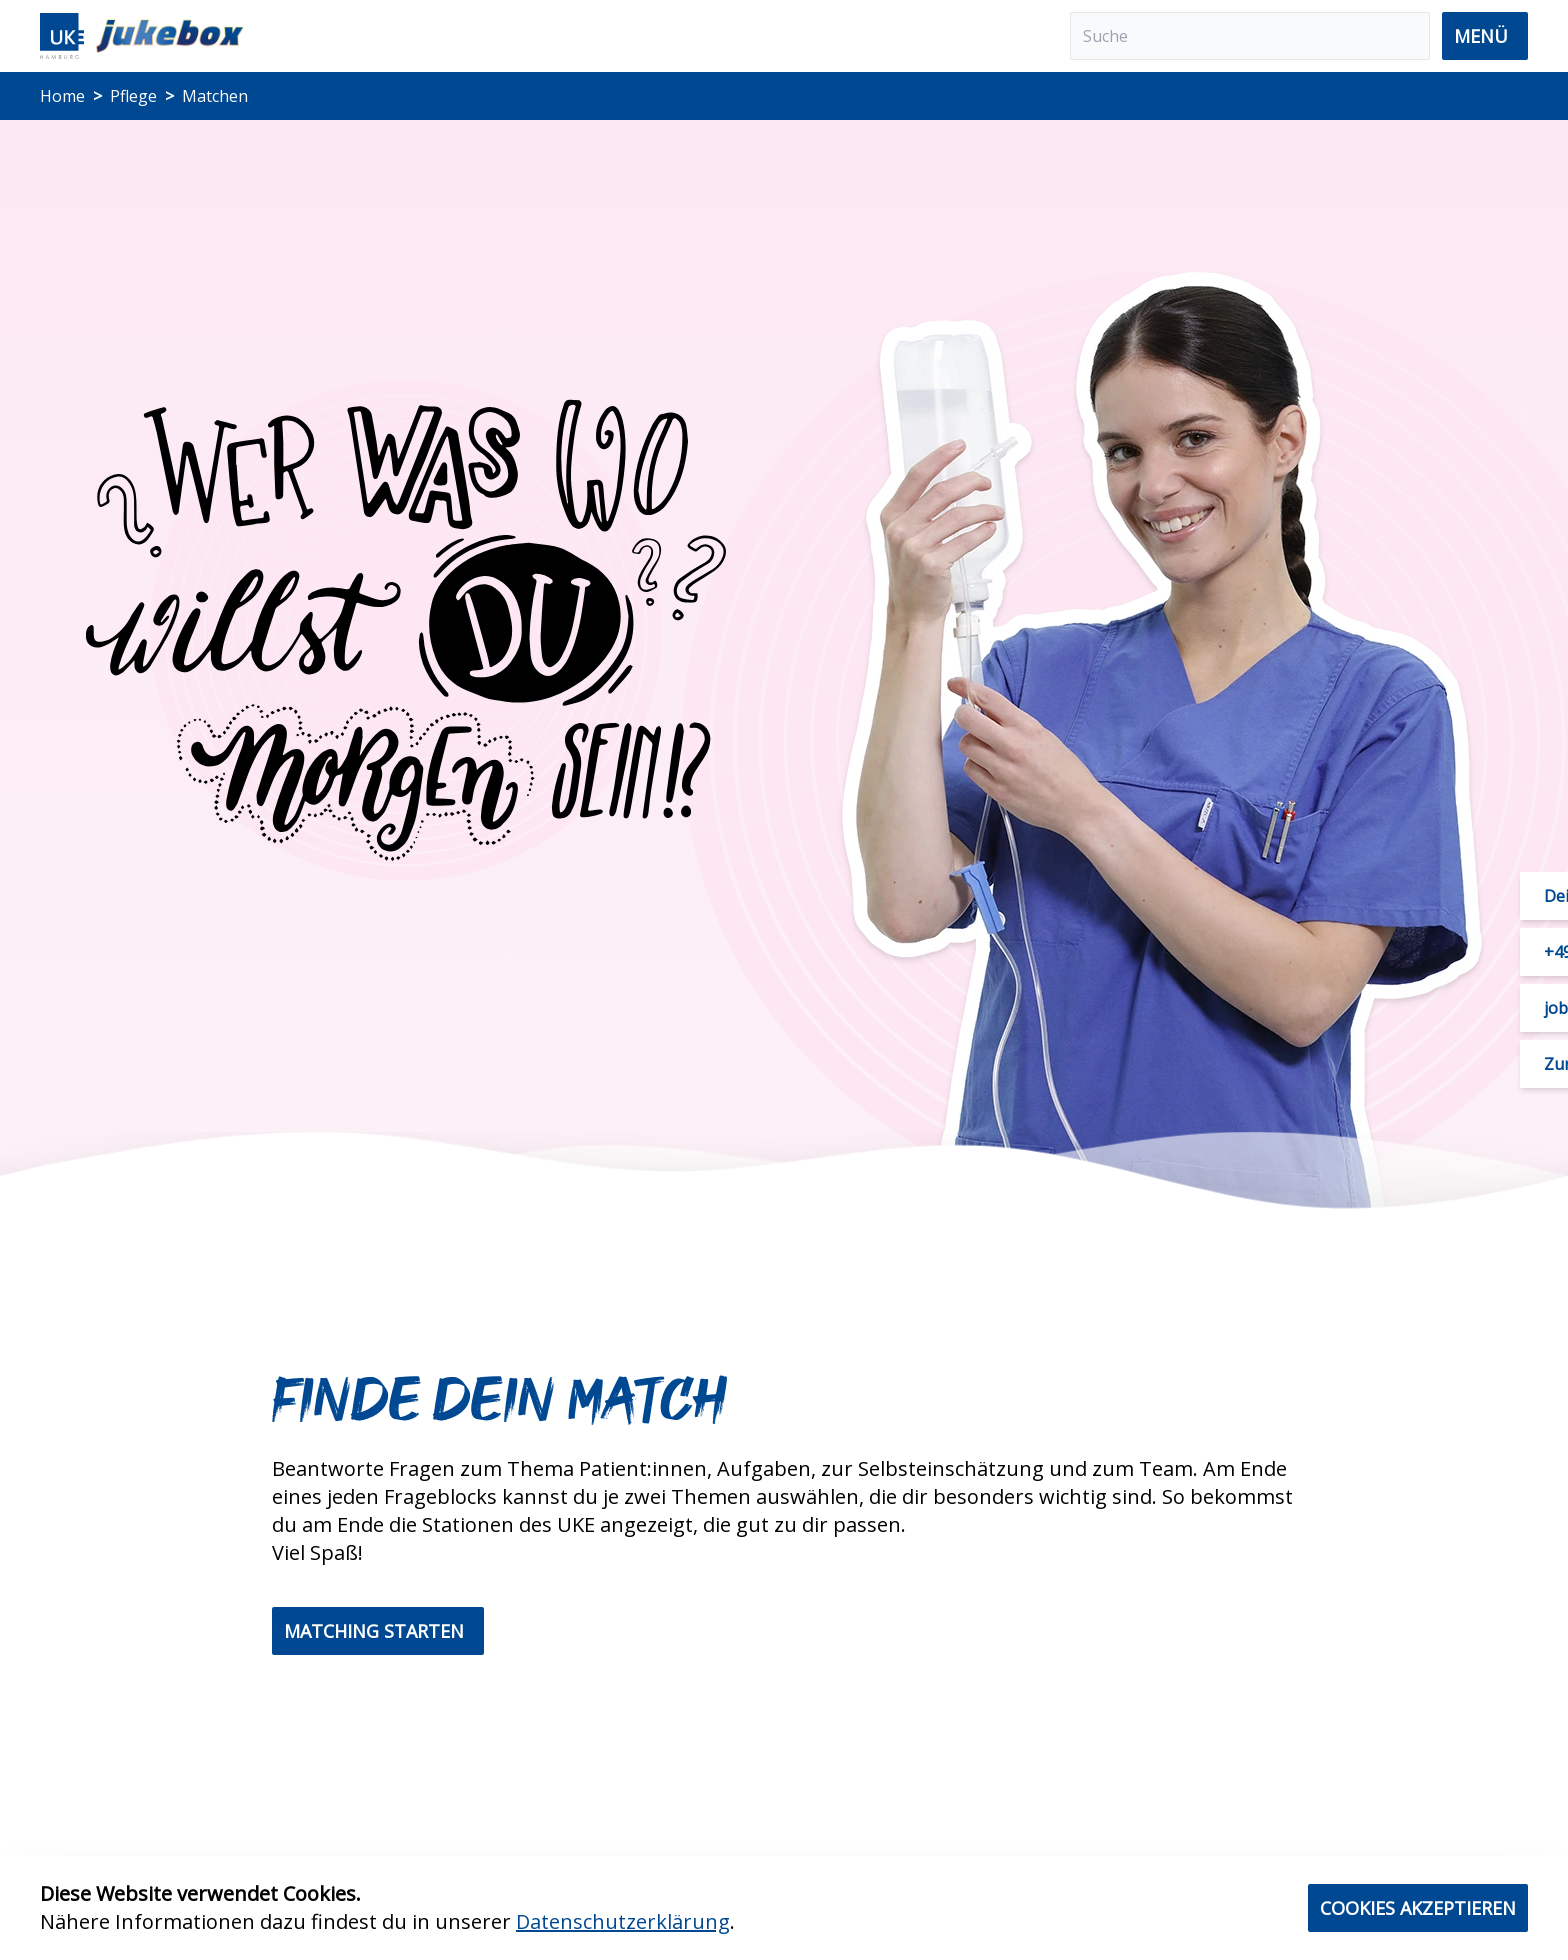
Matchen (215, 96)
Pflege (133, 96)
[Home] (142, 36)
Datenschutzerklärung (623, 1921)
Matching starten (374, 1631)
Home (62, 96)
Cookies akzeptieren (1418, 1908)
